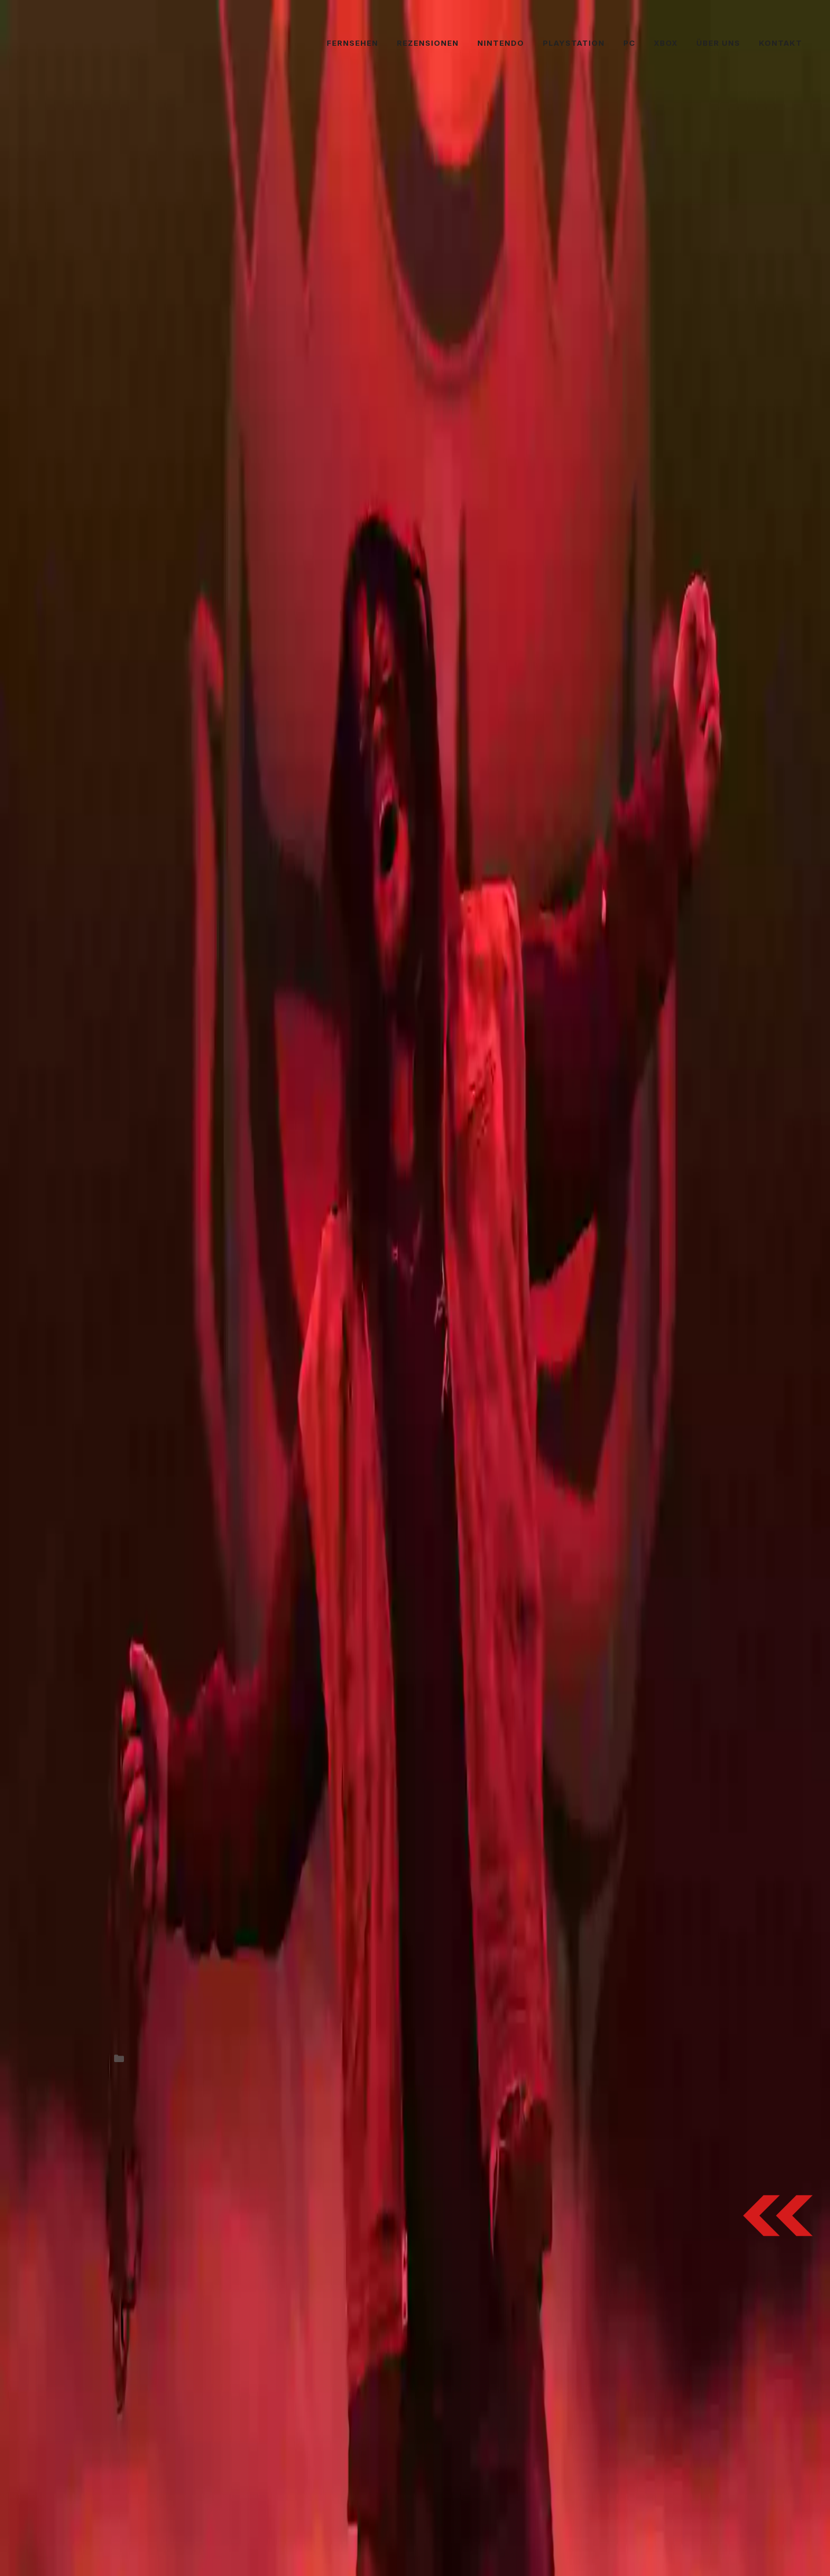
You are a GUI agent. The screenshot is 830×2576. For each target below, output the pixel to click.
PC (629, 43)
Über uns (718, 43)
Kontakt (780, 43)
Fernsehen (352, 43)
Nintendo (500, 43)
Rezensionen (428, 43)
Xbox (666, 43)
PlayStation (574, 43)
